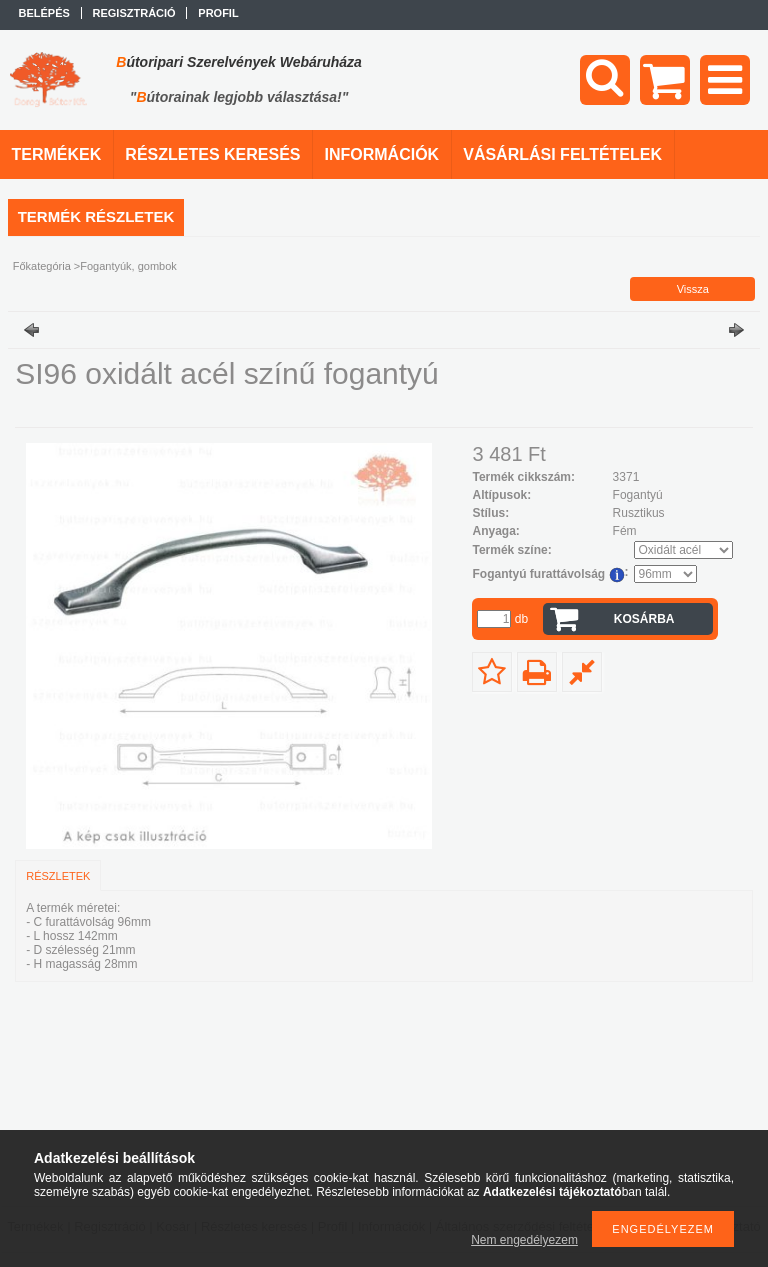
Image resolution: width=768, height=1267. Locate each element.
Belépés (44, 13)
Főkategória (42, 266)
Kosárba (644, 619)
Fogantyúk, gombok (128, 266)
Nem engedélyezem (524, 1240)
